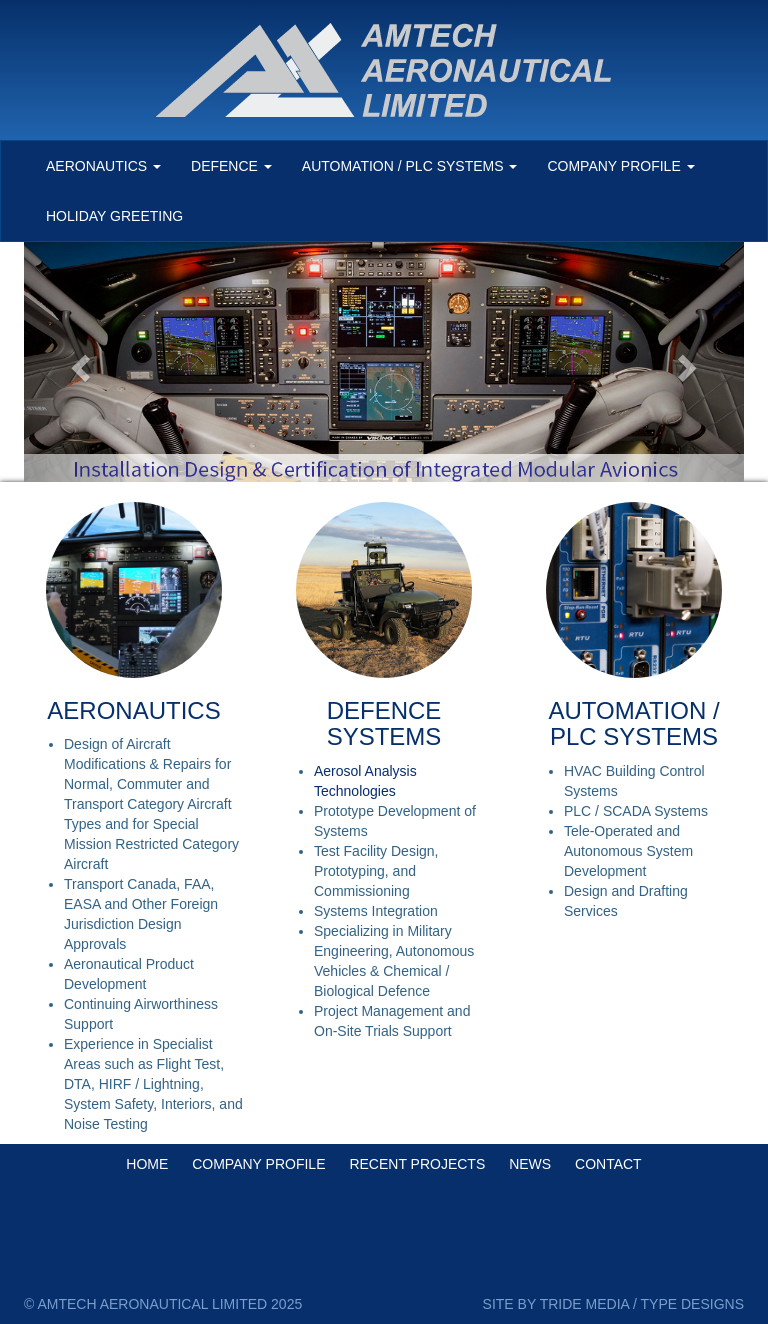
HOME (147, 1164)
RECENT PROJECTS (417, 1164)
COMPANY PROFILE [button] (620, 166)
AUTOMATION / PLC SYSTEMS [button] (410, 166)
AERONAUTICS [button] (103, 166)
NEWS (530, 1164)
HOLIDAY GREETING (114, 216)
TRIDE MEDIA (584, 1304)
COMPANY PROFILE (258, 1164)
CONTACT (608, 1164)
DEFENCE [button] (231, 166)
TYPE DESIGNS (692, 1304)
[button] (78, 362)
